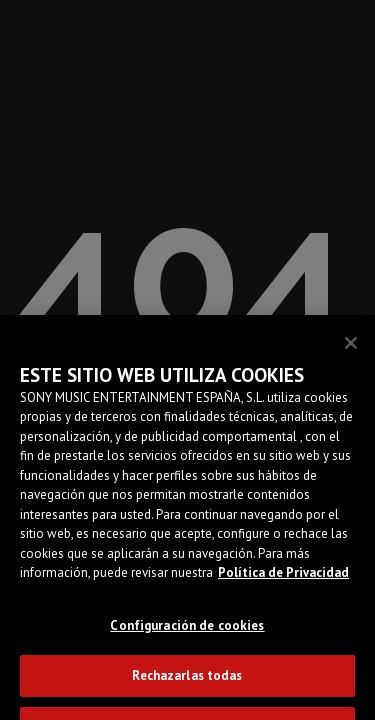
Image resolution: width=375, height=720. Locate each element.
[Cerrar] (351, 349)
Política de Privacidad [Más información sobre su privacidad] (283, 578)
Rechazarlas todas (187, 681)
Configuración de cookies (187, 631)
